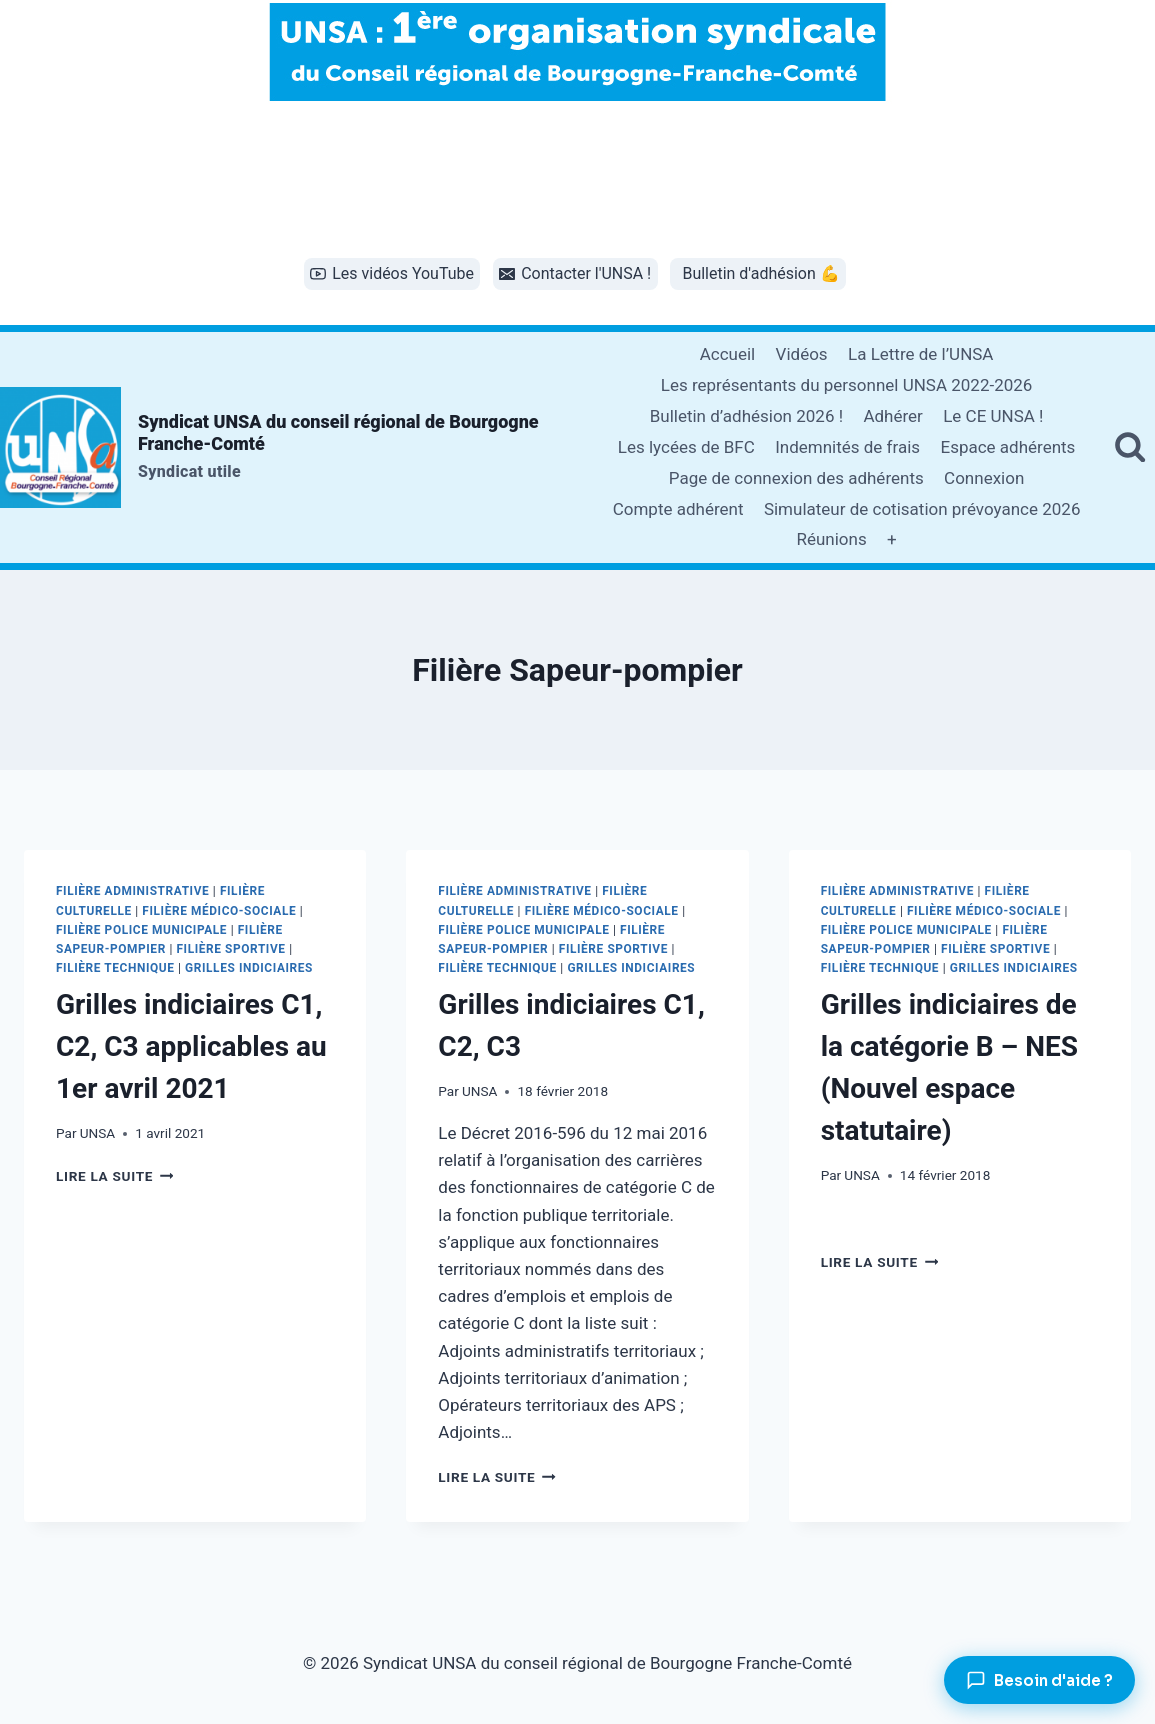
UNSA (97, 1133)
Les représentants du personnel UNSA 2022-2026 (847, 385)
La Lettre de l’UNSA (920, 354)
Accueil (728, 354)
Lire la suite (114, 1176)
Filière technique (115, 968)
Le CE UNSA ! (993, 416)
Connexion (984, 478)
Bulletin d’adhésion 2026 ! (746, 416)
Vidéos (802, 354)
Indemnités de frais (847, 447)
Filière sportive (230, 949)
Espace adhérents (1007, 447)
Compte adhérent (678, 509)
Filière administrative (132, 891)
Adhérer (892, 416)
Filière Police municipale (141, 930)
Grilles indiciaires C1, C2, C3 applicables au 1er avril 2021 (191, 1046)
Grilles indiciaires (249, 968)
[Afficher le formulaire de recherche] (1130, 447)
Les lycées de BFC (686, 447)
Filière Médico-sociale (219, 911)
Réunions (831, 539)
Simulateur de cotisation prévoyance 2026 (922, 509)
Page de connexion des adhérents (796, 478)
